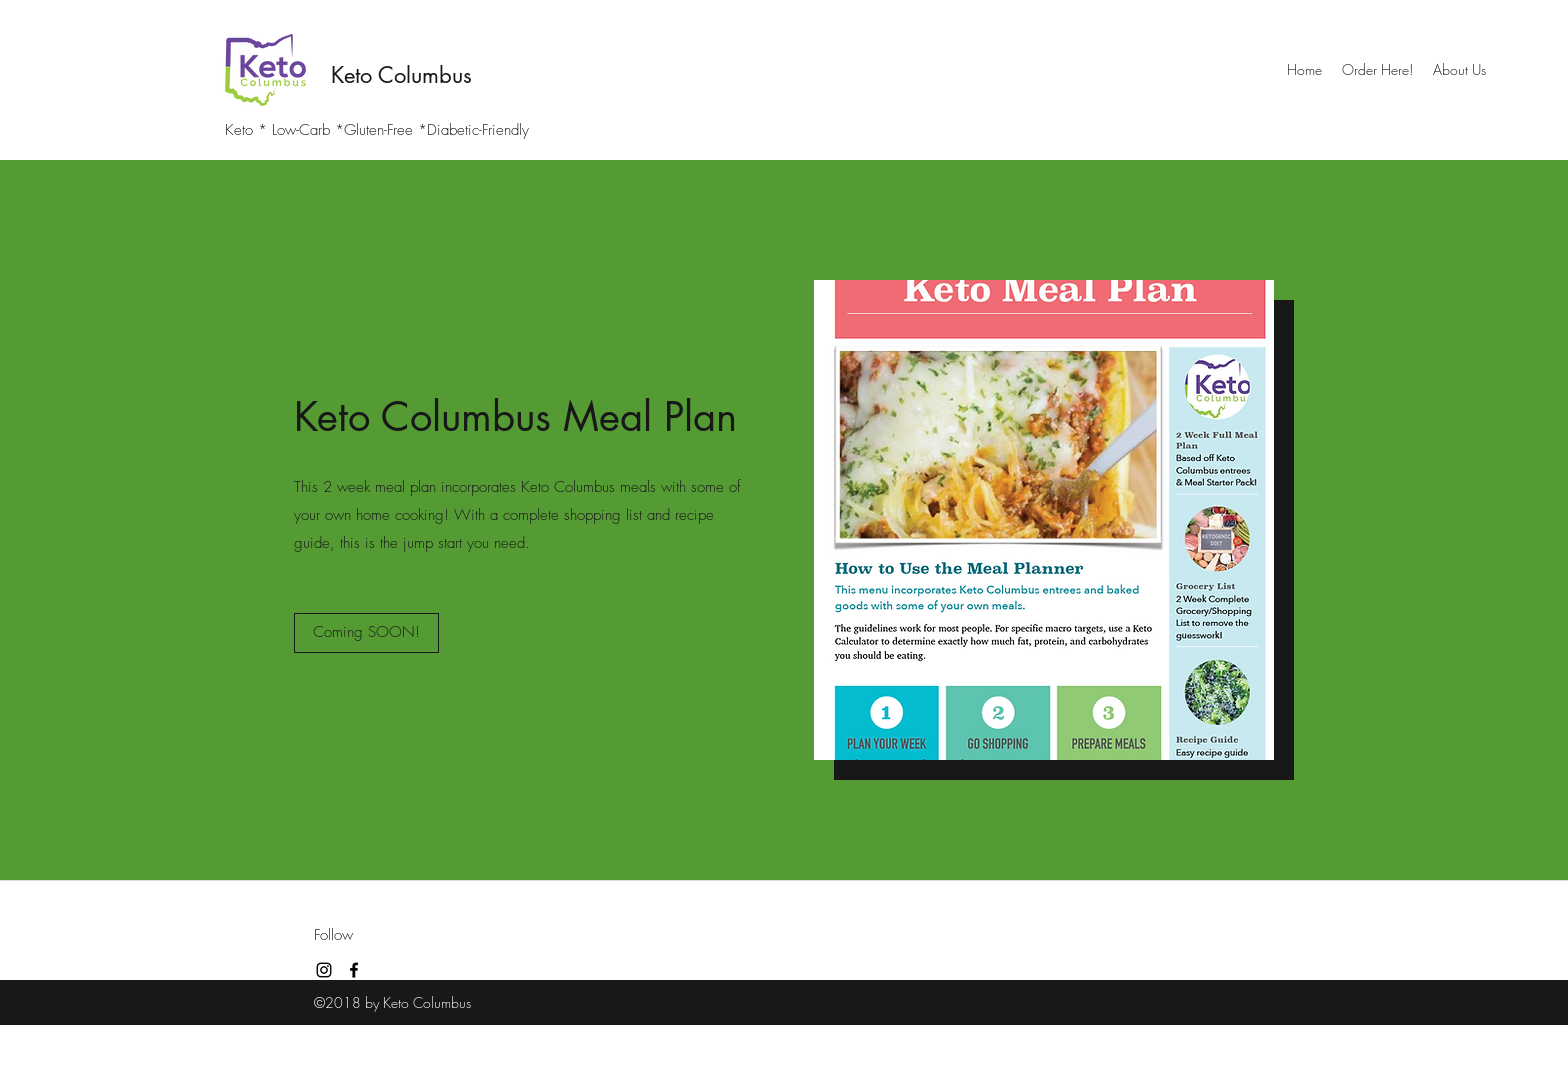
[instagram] (324, 970)
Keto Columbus (401, 75)
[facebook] (354, 970)
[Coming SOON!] (366, 633)
